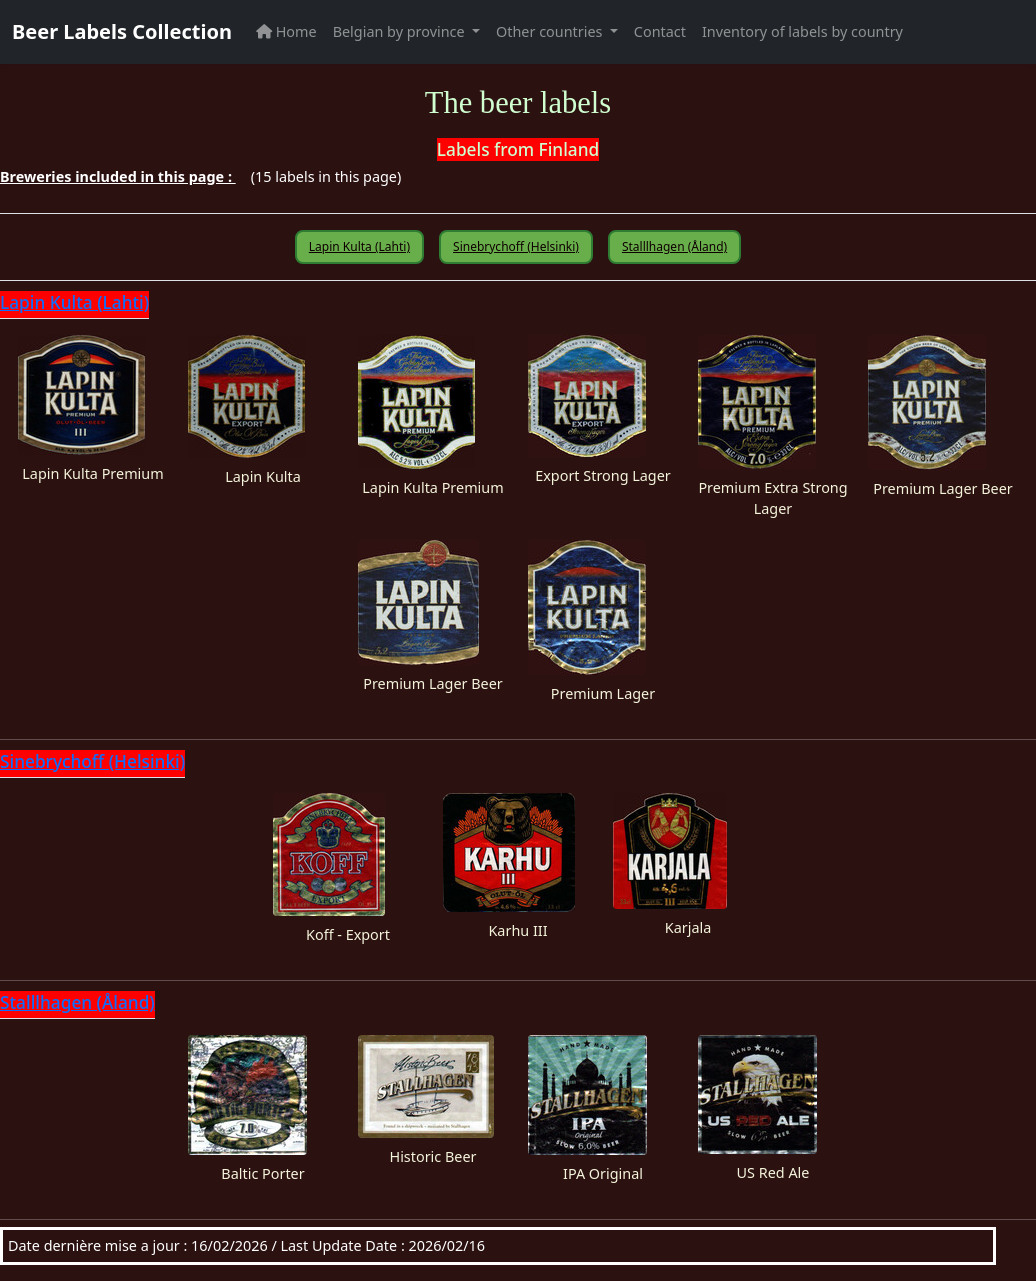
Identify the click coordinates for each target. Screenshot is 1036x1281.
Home (286, 31)
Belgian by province (401, 31)
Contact (660, 31)
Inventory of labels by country (802, 31)
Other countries (551, 31)
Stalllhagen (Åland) (674, 246)
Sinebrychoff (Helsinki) (516, 246)
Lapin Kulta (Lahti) (359, 246)
